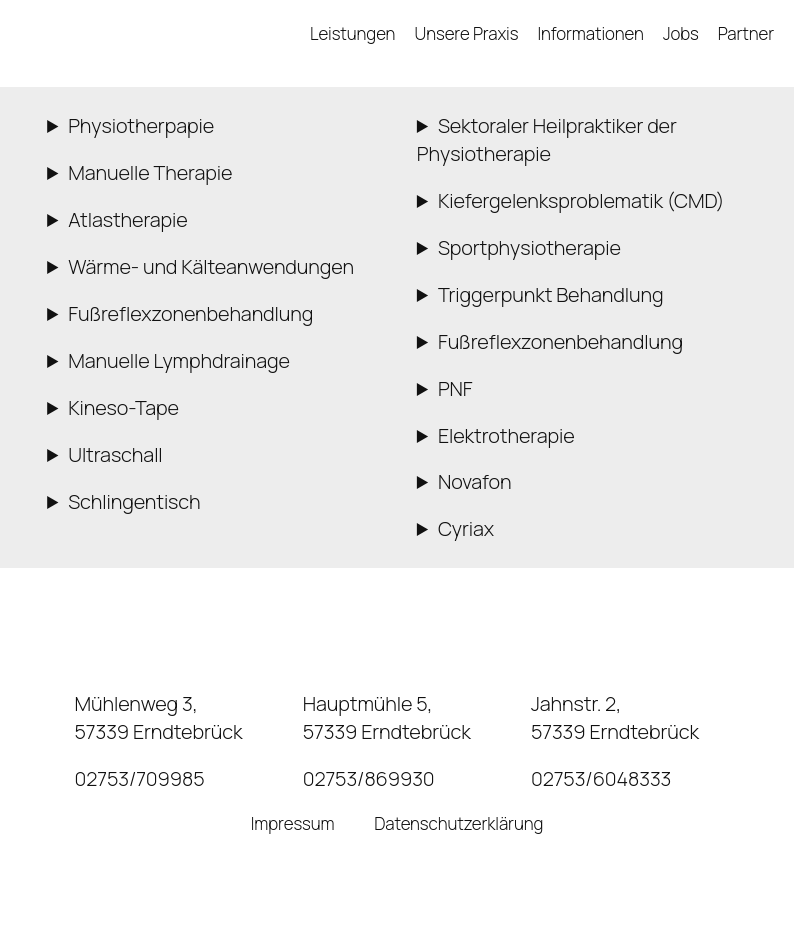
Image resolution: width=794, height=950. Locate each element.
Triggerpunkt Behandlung (551, 294)
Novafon (475, 481)
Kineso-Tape (123, 407)
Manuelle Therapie (150, 172)
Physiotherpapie (141, 125)
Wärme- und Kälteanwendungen (211, 266)
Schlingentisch (134, 501)
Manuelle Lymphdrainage (179, 360)
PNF (455, 388)
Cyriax (466, 528)
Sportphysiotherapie (529, 247)
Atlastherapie (127, 219)
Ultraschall (115, 454)
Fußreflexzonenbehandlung (190, 313)
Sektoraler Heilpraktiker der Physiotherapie (547, 139)
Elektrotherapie (506, 435)
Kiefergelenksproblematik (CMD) (581, 200)
